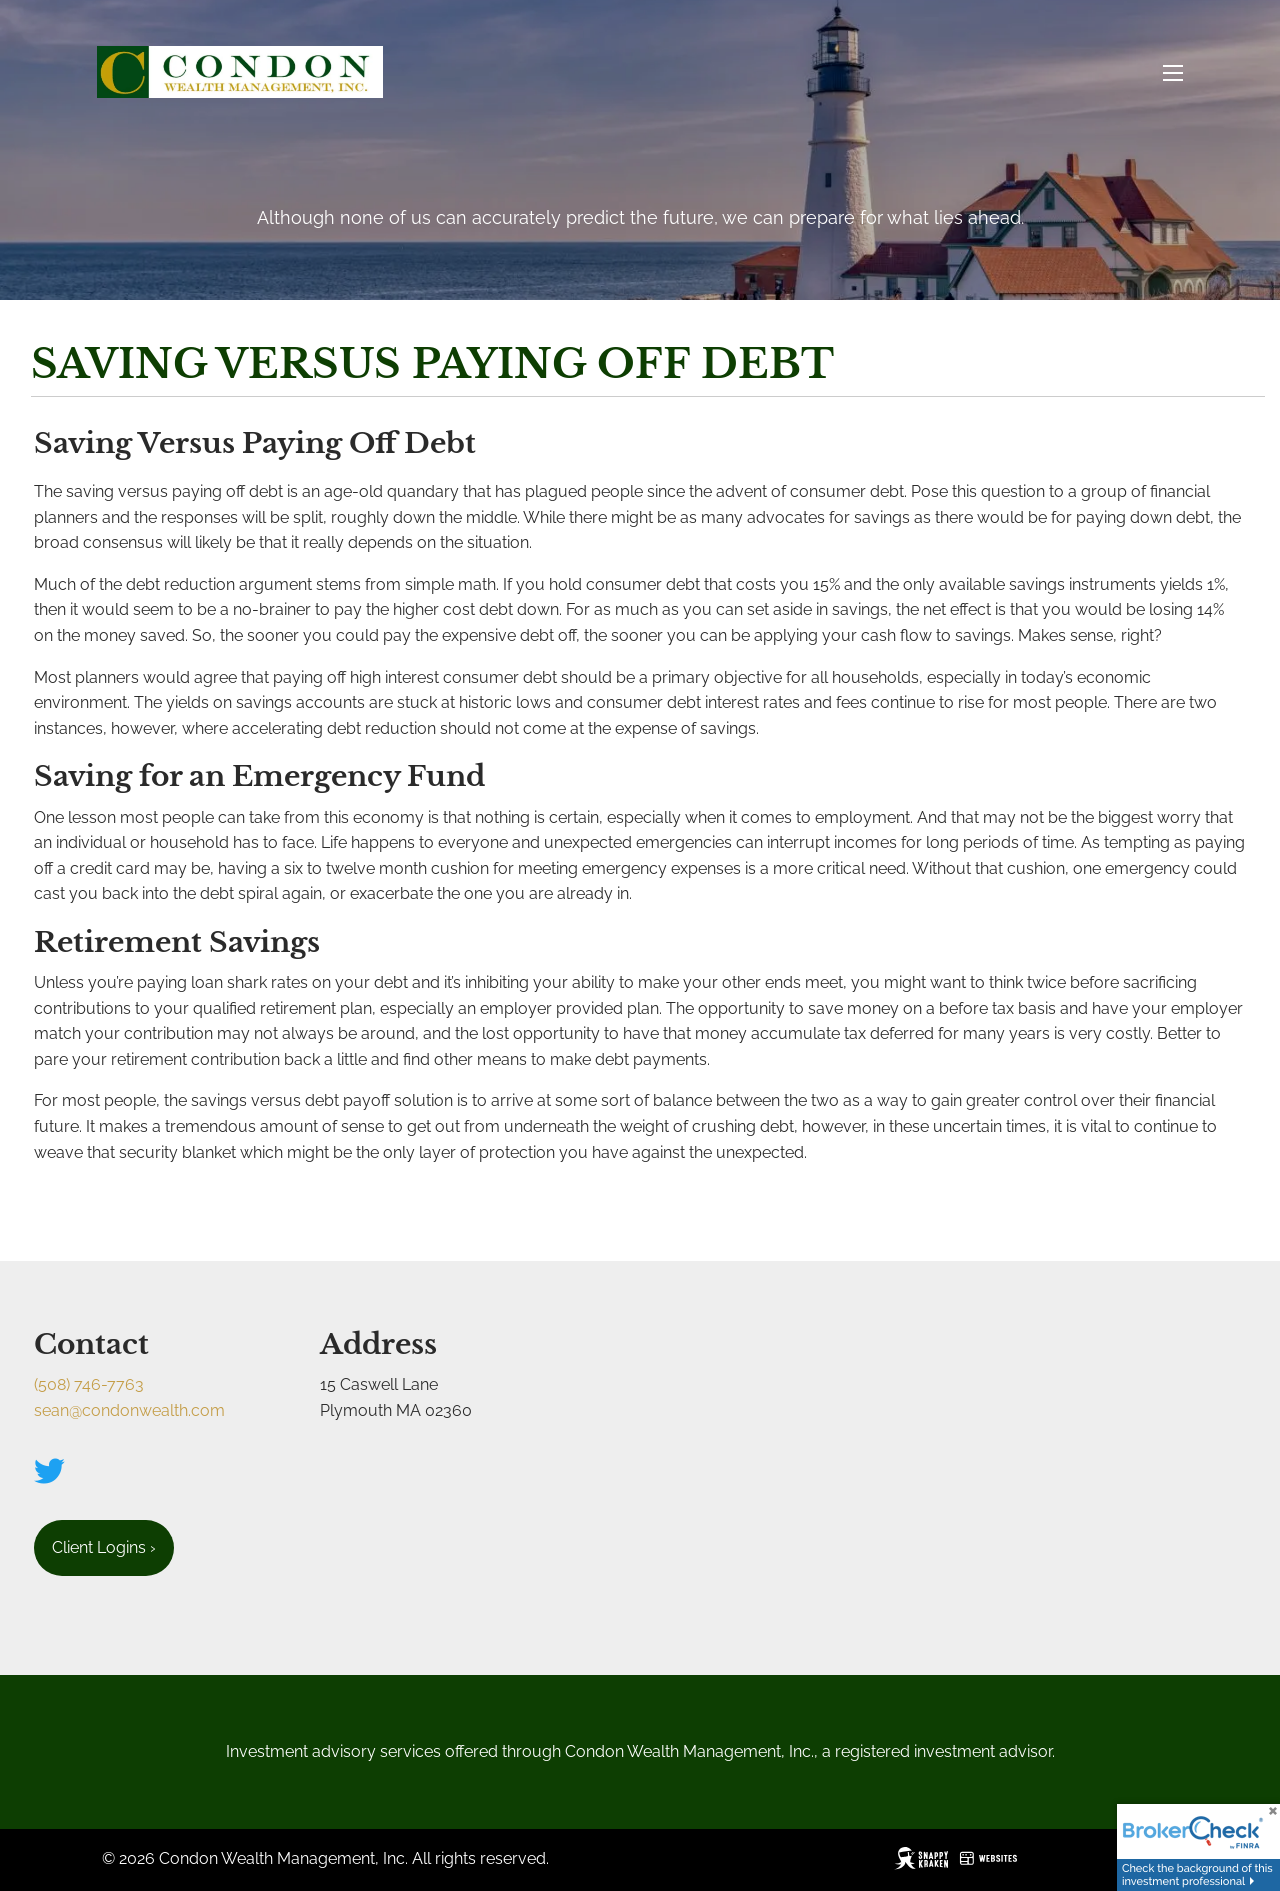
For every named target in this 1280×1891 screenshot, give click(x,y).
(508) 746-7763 (89, 1384)
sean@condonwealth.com (129, 1410)
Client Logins (104, 1547)
